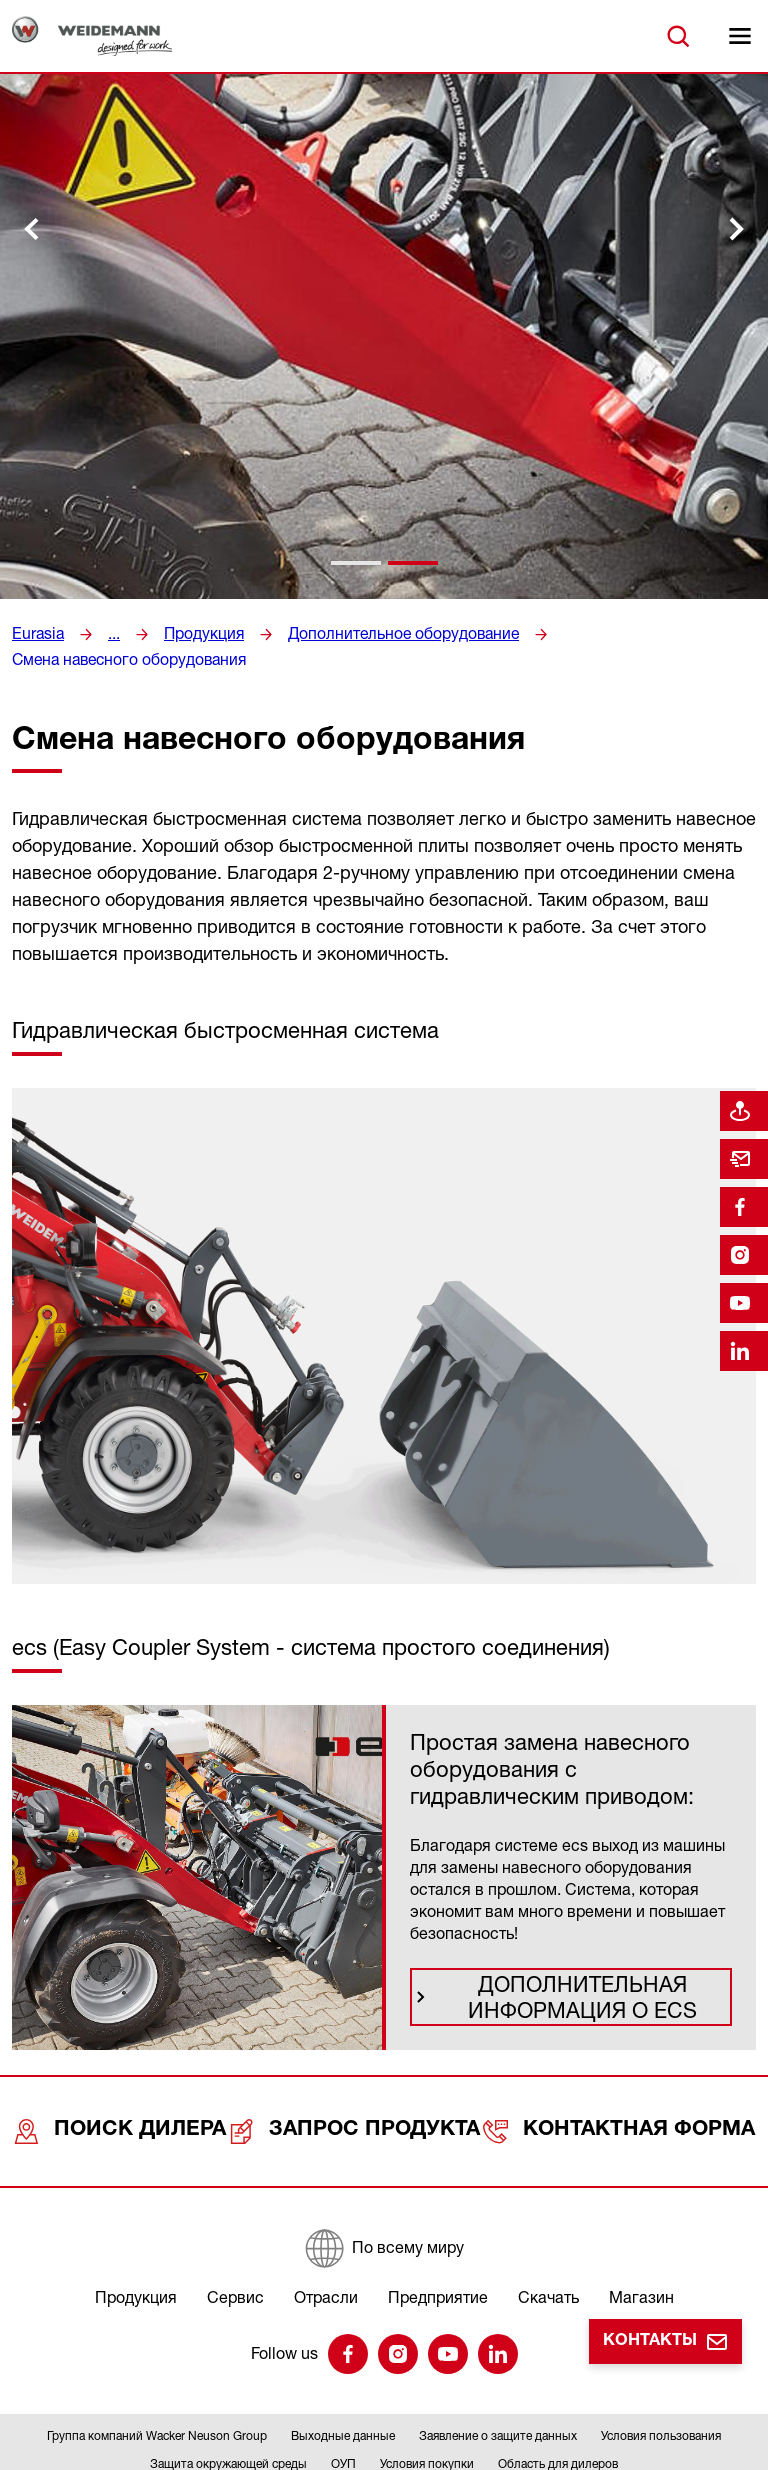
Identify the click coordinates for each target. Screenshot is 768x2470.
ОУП (343, 2413)
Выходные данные (343, 2385)
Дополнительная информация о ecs (586, 1968)
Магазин (641, 2247)
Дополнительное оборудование (380, 634)
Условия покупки (427, 2413)
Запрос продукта (362, 2091)
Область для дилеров (558, 2413)
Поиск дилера (124, 2091)
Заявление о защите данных (498, 2385)
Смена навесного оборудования (637, 634)
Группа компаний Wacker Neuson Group (157, 2385)
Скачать (548, 2247)
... (110, 634)
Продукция (195, 634)
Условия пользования (661, 2385)
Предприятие (438, 2247)
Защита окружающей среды (228, 2413)
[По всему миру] (384, 2198)
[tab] (356, 563)
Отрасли (326, 2247)
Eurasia (36, 634)
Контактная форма (622, 2091)
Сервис (235, 2247)
